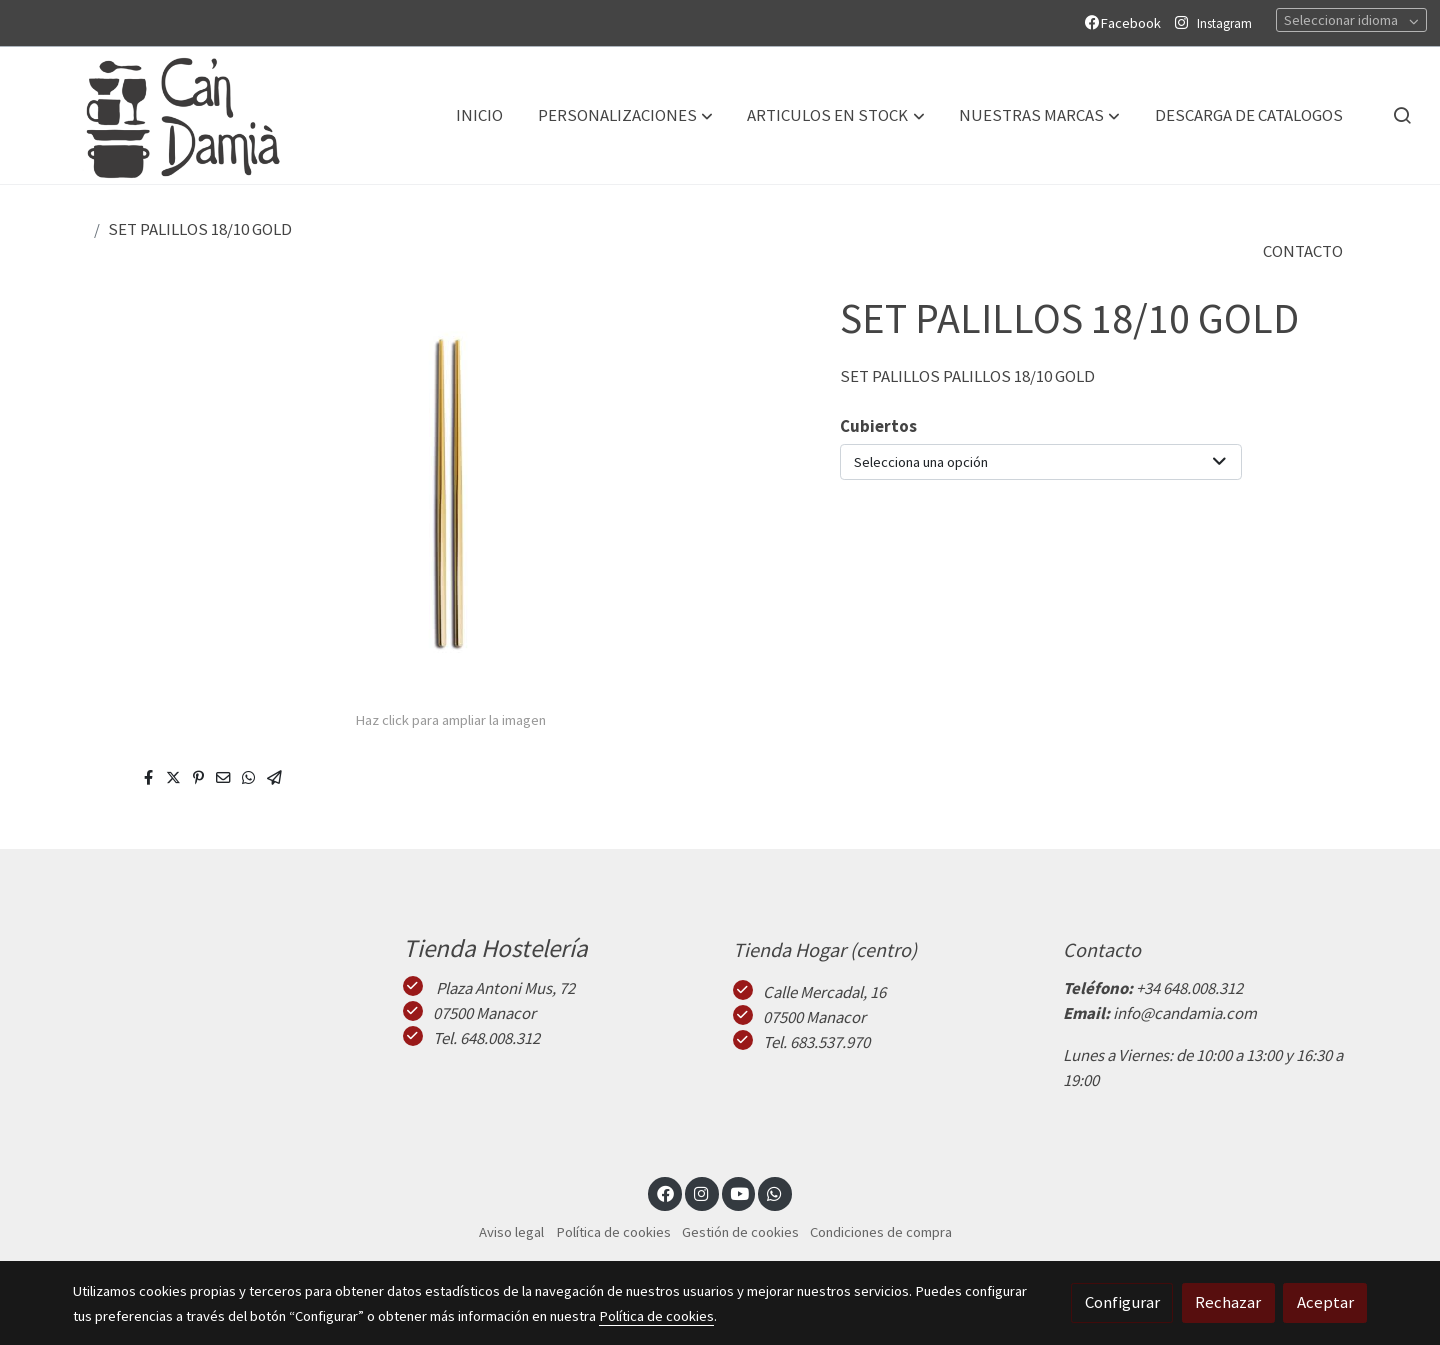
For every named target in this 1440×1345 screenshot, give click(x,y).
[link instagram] (702, 1192)
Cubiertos (878, 426)
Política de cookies (613, 1232)
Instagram (1224, 23)
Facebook (1126, 23)
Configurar (1122, 1302)
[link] (161, 115)
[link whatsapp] (775, 1192)
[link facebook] (665, 1192)
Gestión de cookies (740, 1232)
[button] (625, 115)
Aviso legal (511, 1232)
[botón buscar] (1402, 115)
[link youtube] (740, 1192)
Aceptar (1325, 1302)
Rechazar (1228, 1302)
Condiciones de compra (881, 1232)
